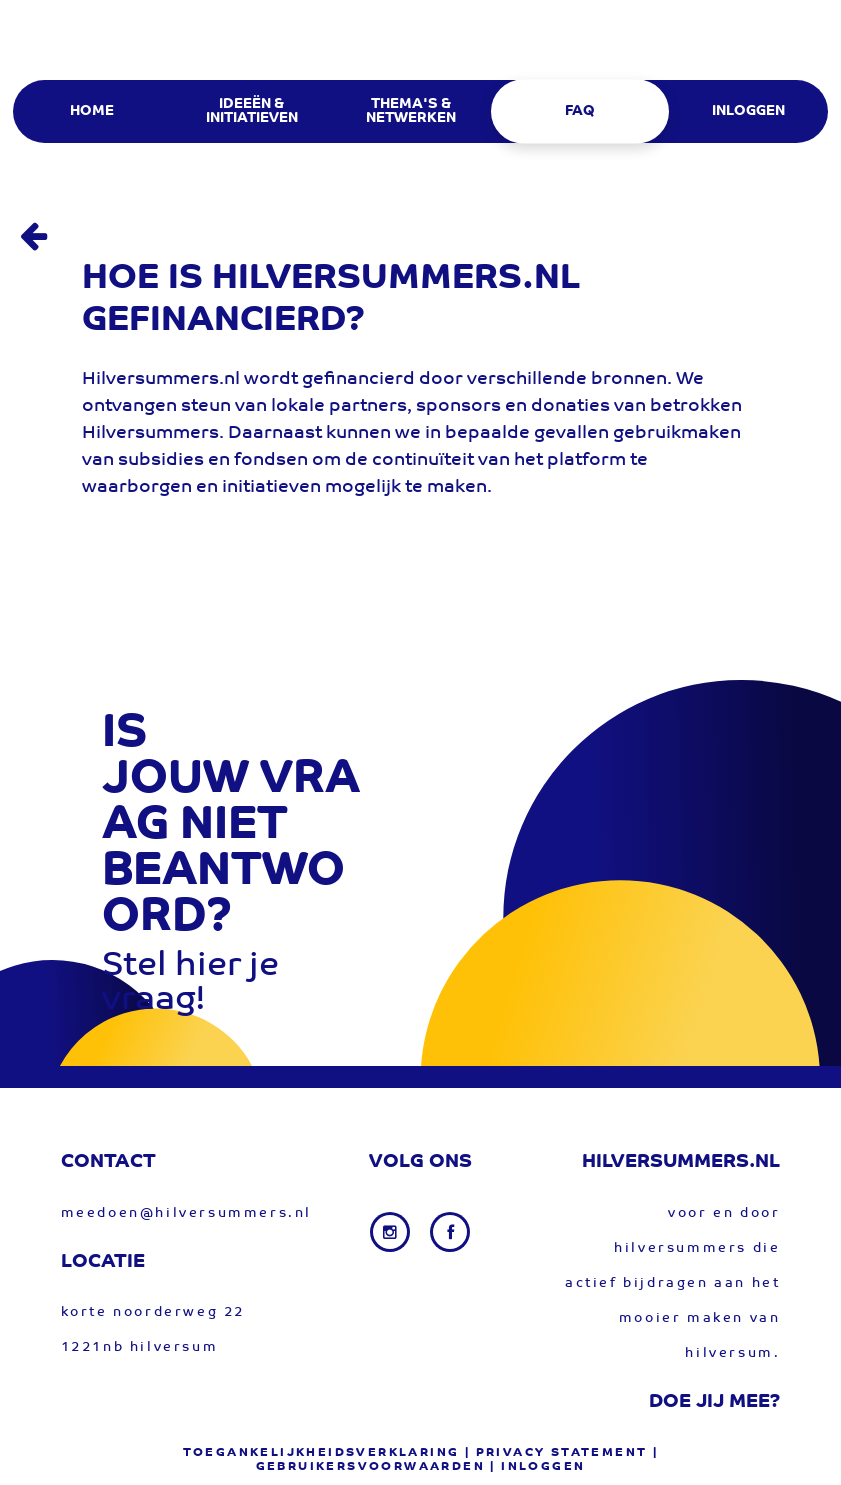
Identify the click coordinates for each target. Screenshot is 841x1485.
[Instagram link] (392, 1232)
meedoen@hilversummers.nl (186, 1213)
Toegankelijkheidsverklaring (321, 1453)
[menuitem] (91, 111)
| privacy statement (556, 1453)
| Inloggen (537, 1467)
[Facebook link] (450, 1232)
